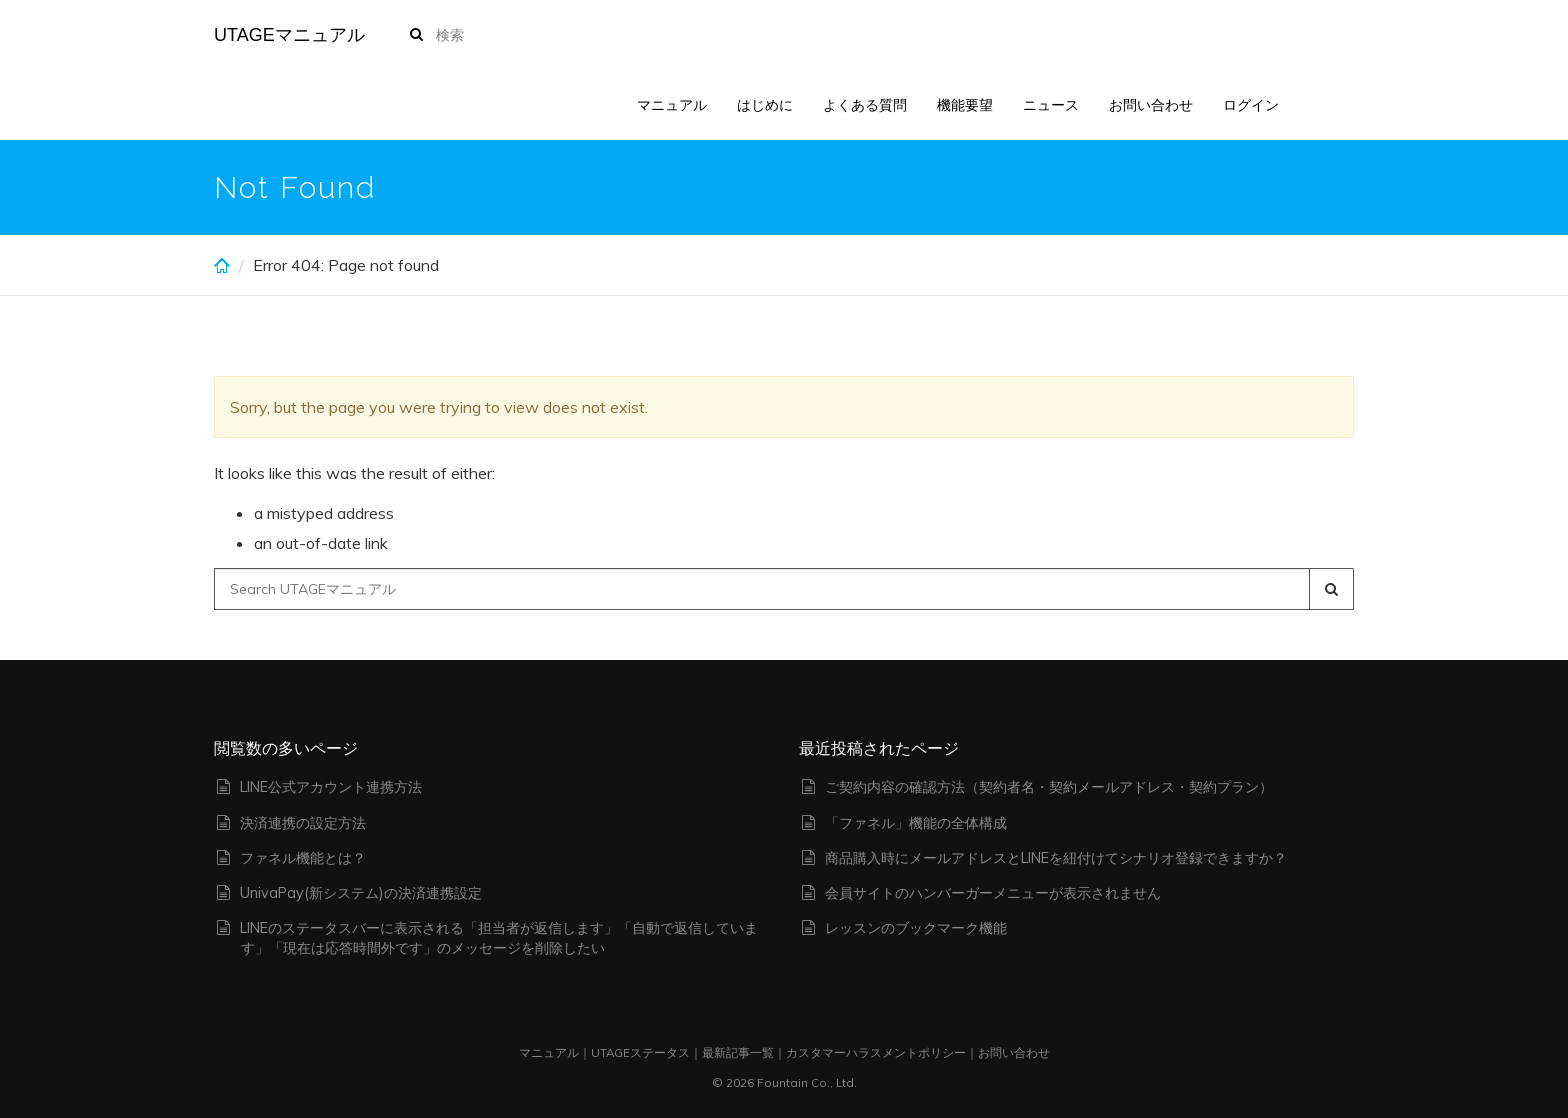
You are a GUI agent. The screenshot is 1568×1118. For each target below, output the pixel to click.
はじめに (765, 105)
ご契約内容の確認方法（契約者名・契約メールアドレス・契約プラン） (1049, 787)
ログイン (1251, 105)
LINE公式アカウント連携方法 (331, 787)
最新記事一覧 (738, 1052)
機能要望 (965, 105)
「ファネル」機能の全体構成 (916, 823)
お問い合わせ (1151, 105)
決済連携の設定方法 (303, 823)
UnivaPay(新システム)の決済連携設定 (361, 893)
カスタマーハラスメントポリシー (876, 1052)
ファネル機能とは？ (303, 858)
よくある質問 (865, 105)
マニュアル (672, 105)
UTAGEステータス (640, 1052)
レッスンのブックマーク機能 (916, 928)
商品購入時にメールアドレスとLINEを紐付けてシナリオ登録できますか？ (1056, 858)
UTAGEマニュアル (289, 35)
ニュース (1051, 105)
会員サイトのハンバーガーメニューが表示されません (993, 893)
